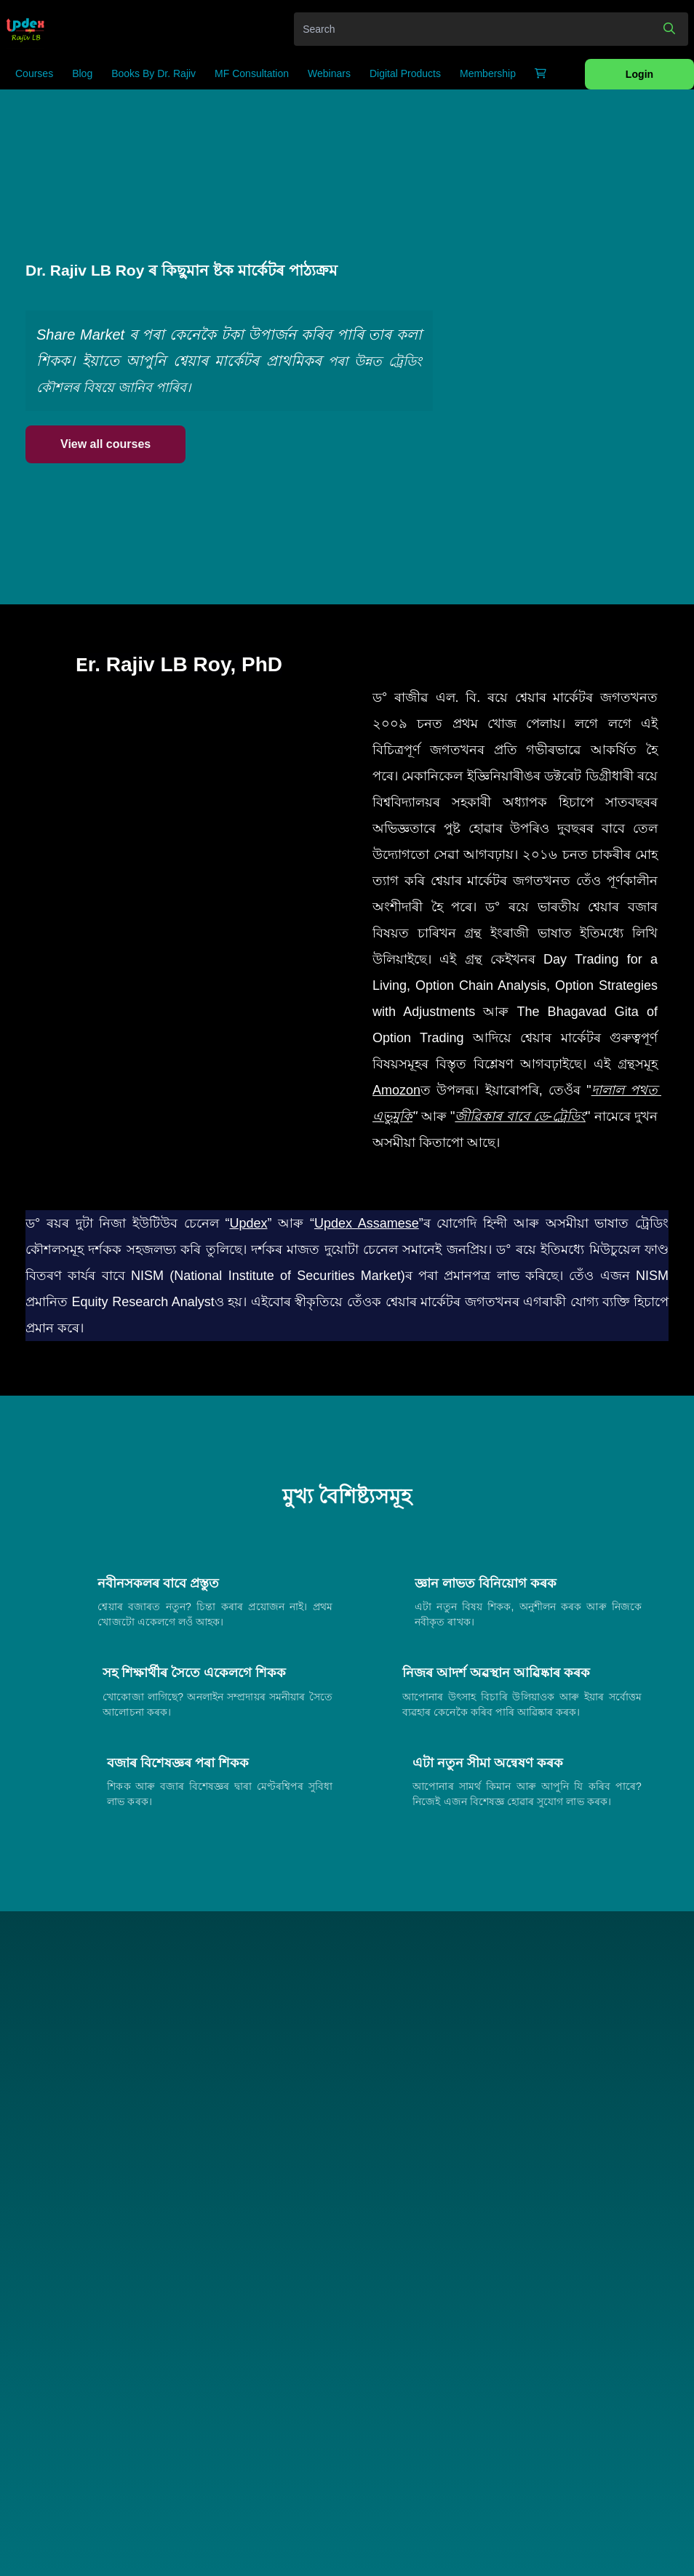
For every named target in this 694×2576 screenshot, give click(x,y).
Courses (34, 73)
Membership (488, 73)
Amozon (396, 1090)
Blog (82, 73)
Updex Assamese (366, 1223)
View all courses (105, 444)
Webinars (329, 73)
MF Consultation (252, 73)
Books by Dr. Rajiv (153, 73)
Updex (248, 1223)
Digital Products (405, 73)
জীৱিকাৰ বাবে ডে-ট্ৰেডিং (520, 1116)
